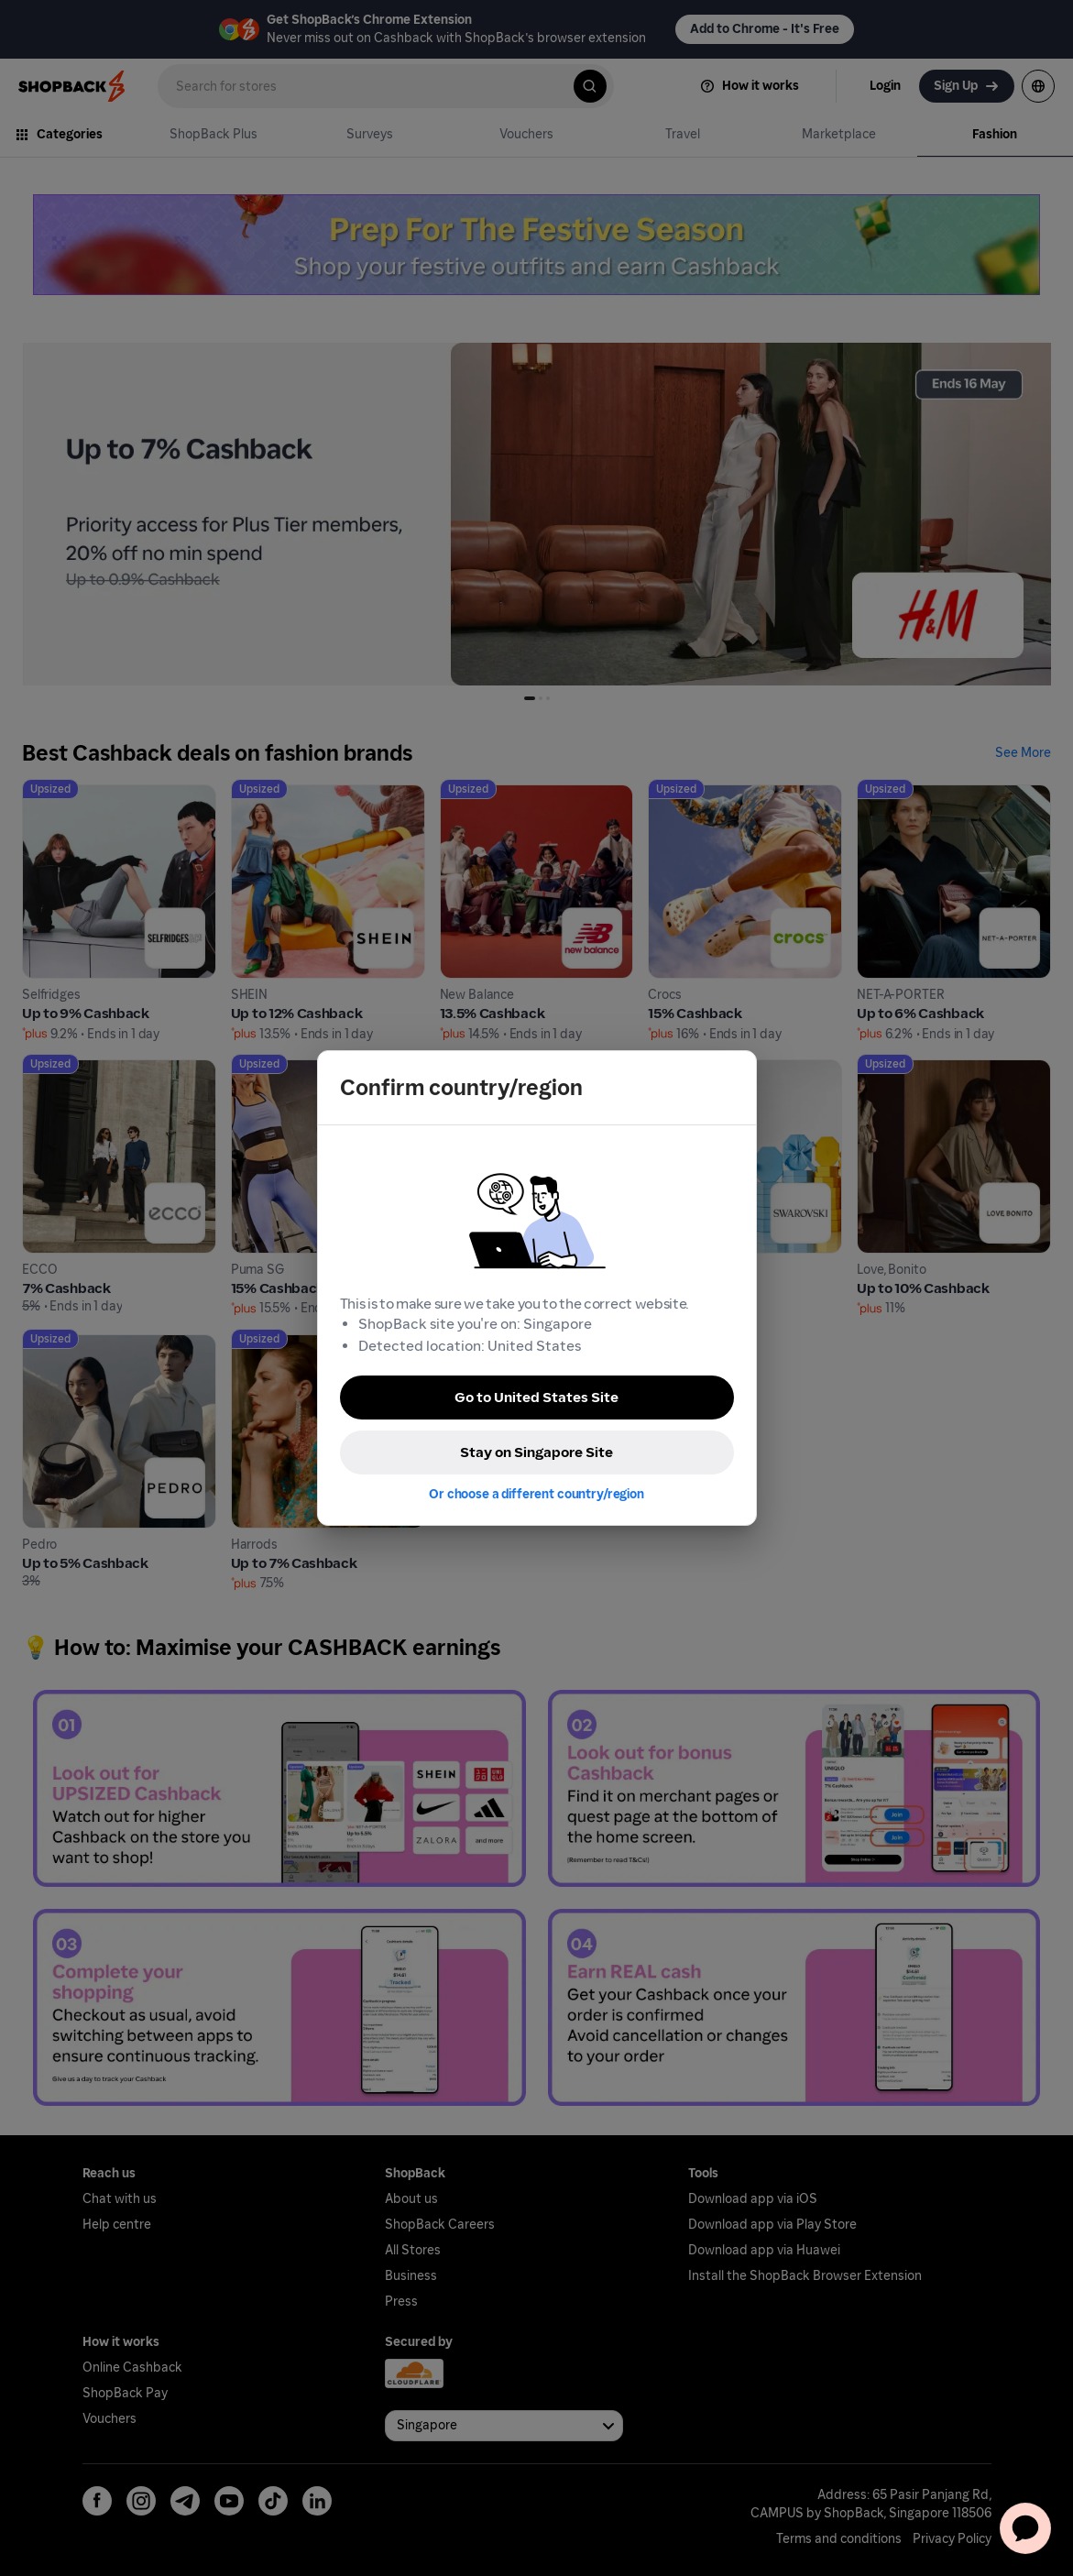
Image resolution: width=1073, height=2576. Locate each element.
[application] (1025, 2528)
